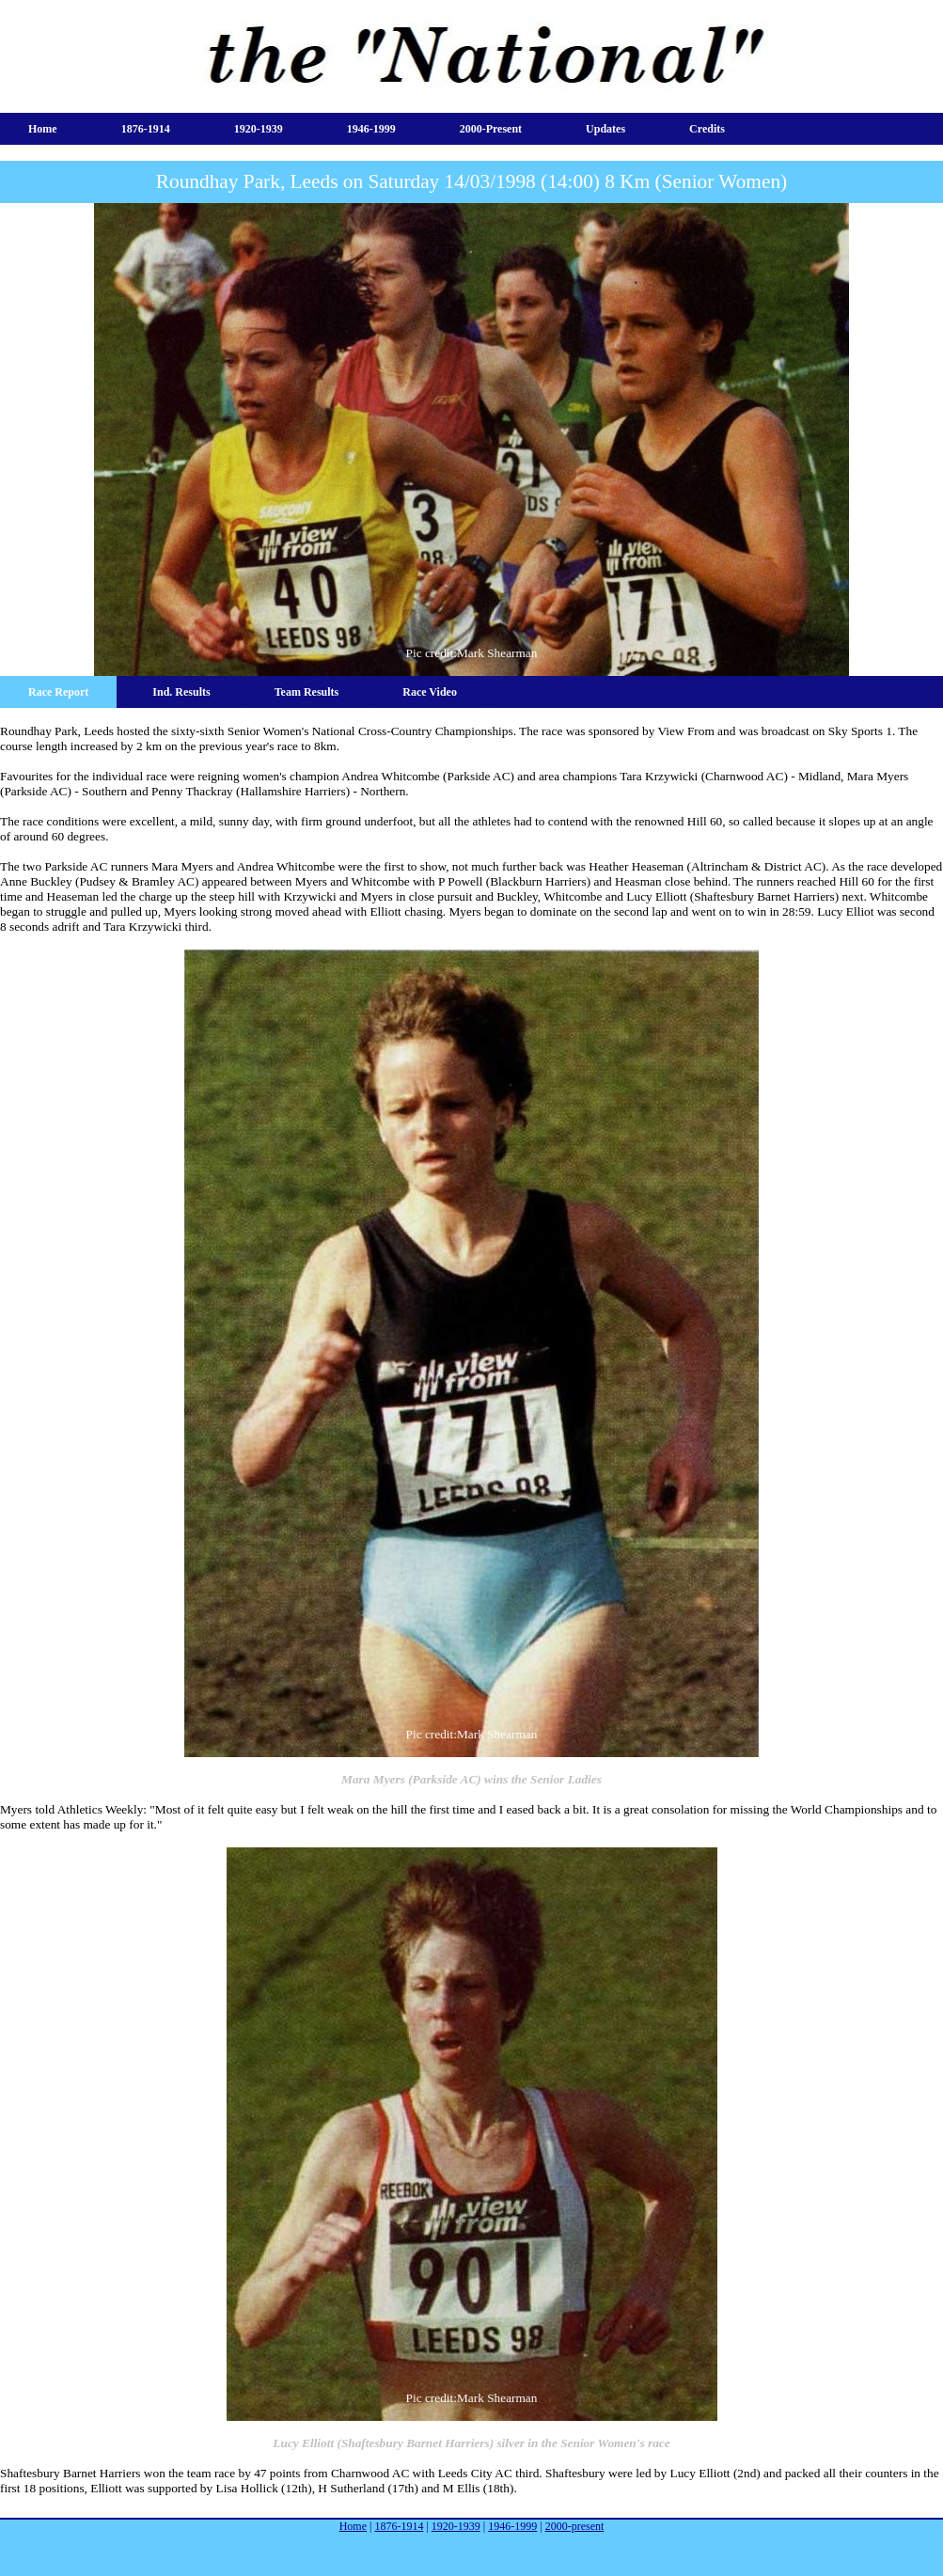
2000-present (491, 128)
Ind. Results (181, 692)
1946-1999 (371, 128)
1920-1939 (258, 128)
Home (42, 128)
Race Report (58, 692)
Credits (707, 128)
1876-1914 (145, 128)
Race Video (429, 692)
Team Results (307, 692)
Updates (605, 128)
